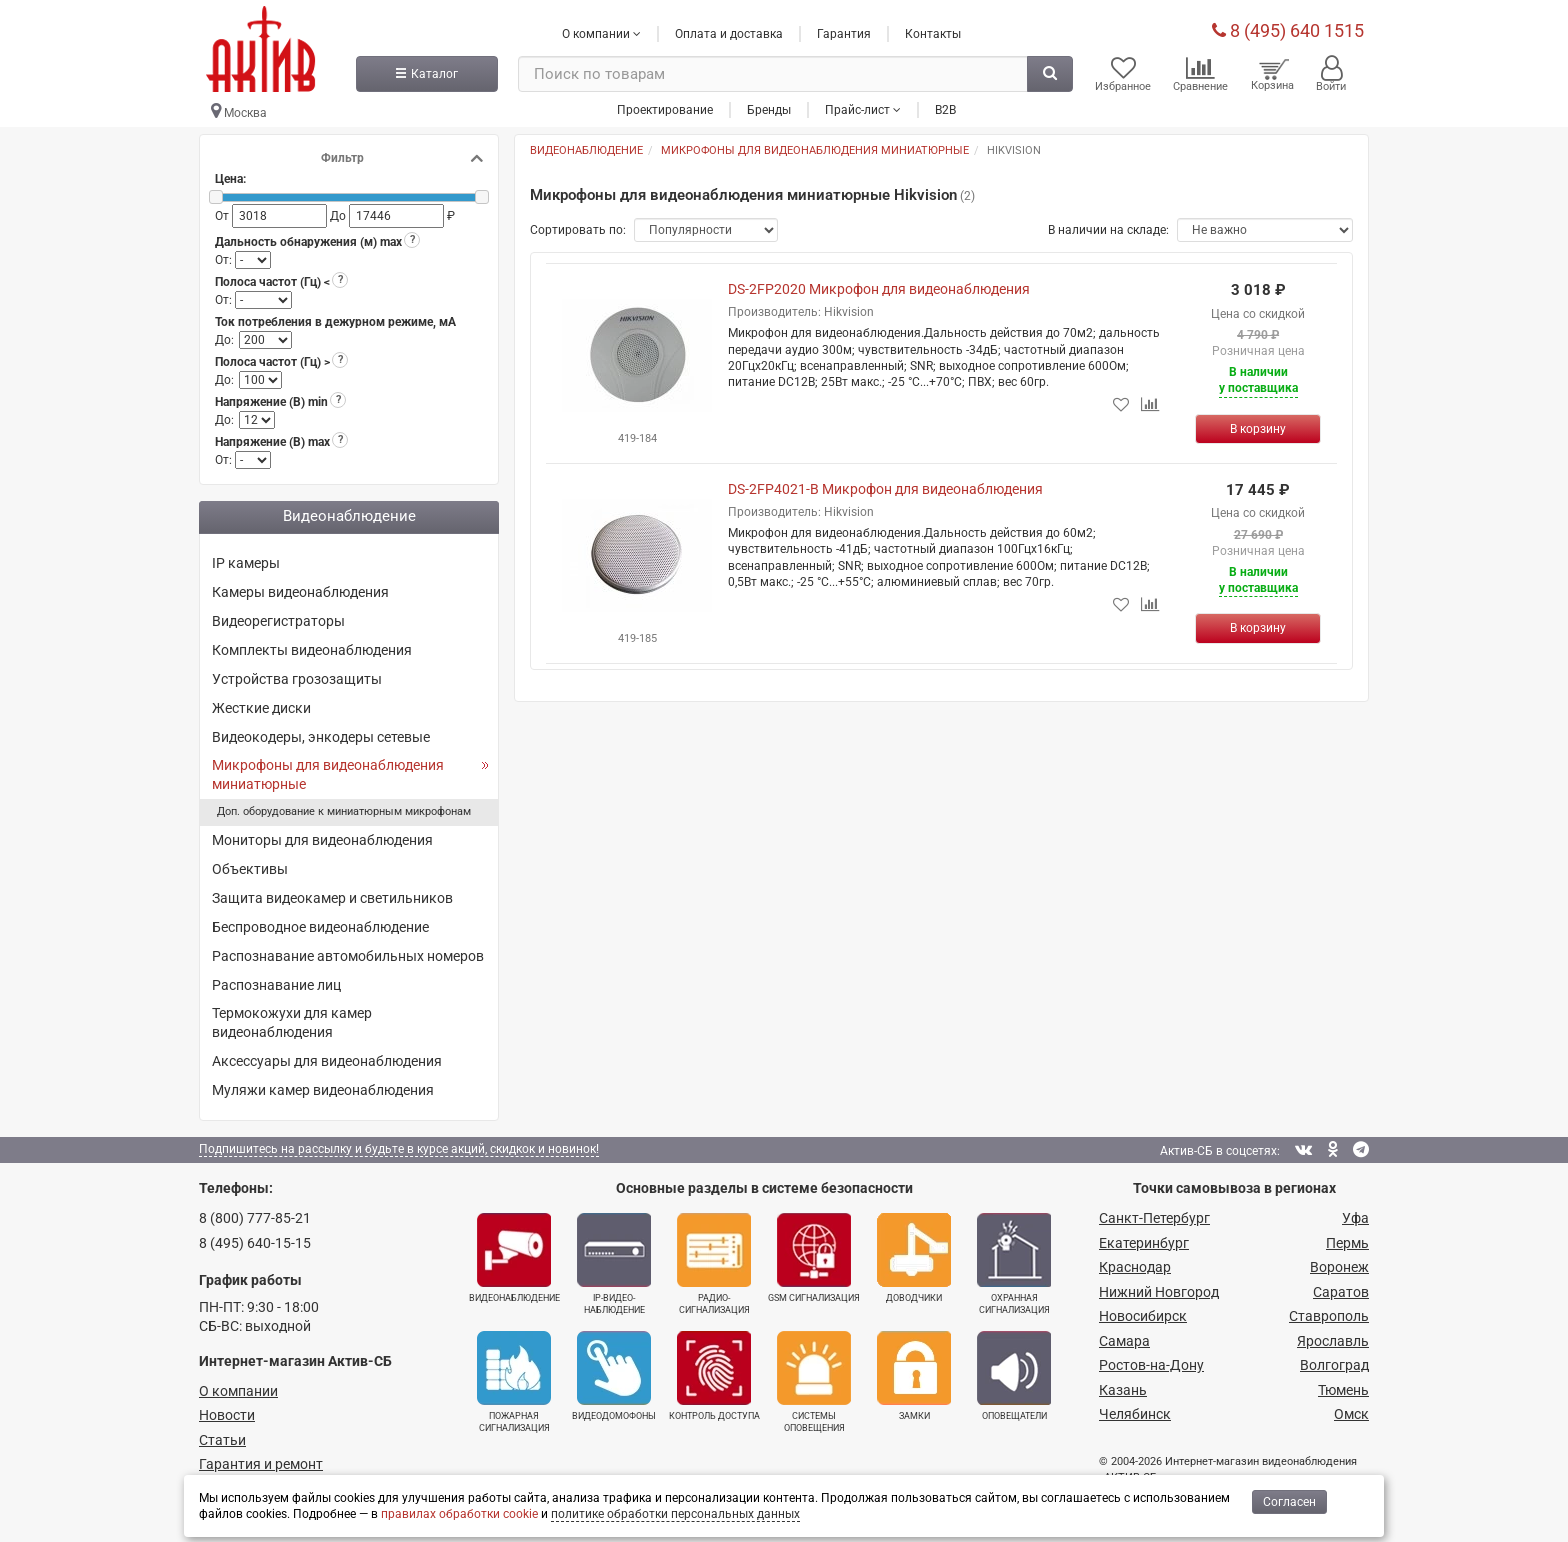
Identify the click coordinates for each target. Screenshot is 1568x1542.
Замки (914, 1377)
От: (225, 261)
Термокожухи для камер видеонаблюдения (292, 1023)
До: (224, 340)
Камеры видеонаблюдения (300, 593)
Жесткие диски (261, 708)
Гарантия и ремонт (261, 1465)
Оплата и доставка (729, 33)
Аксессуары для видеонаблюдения (327, 1062)
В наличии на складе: (1108, 231)
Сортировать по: (578, 231)
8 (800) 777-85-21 (255, 1219)
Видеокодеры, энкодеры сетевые (321, 737)
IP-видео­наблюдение (614, 1265)
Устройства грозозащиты (297, 679)
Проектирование (665, 109)
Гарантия (844, 33)
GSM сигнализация (814, 1259)
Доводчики (914, 1259)
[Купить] (1258, 429)
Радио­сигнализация (714, 1265)
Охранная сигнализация (1014, 1265)
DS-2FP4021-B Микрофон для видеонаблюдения (885, 490)
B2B (945, 109)
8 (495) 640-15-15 (255, 1243)
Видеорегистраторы (278, 621)
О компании (238, 1391)
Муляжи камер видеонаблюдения (323, 1091)
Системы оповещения (814, 1383)
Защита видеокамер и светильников (332, 898)
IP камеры (246, 564)
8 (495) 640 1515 (1288, 29)
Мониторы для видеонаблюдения (322, 841)
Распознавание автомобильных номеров (348, 956)
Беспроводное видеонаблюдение (320, 927)
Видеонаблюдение (514, 1259)
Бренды (769, 109)
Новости (227, 1416)
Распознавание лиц (276, 985)
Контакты (933, 33)
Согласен (1289, 1502)
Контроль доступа (714, 1377)
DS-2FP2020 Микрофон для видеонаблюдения (879, 290)
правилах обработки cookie (459, 1514)
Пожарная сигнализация (514, 1383)
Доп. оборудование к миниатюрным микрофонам (344, 812)
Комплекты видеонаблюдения (312, 650)
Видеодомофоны (614, 1377)
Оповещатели (1014, 1377)
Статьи (222, 1440)
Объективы (250, 869)
